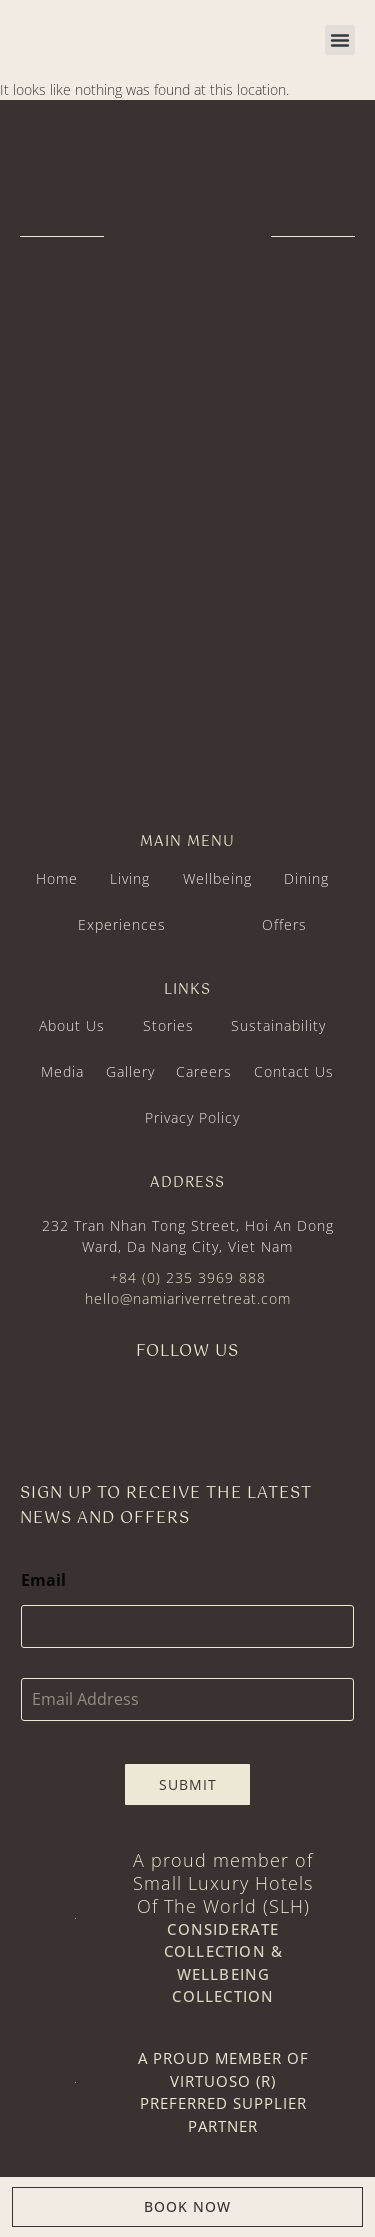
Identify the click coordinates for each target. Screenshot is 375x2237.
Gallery (130, 1071)
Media (62, 1071)
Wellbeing (217, 878)
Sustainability (278, 1025)
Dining (306, 878)
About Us (72, 1025)
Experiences (122, 924)
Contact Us (294, 1071)
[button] (340, 40)
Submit (188, 1784)
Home (57, 878)
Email (43, 1580)
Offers (284, 924)
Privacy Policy (192, 1117)
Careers (204, 1071)
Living (130, 878)
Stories (168, 1025)
